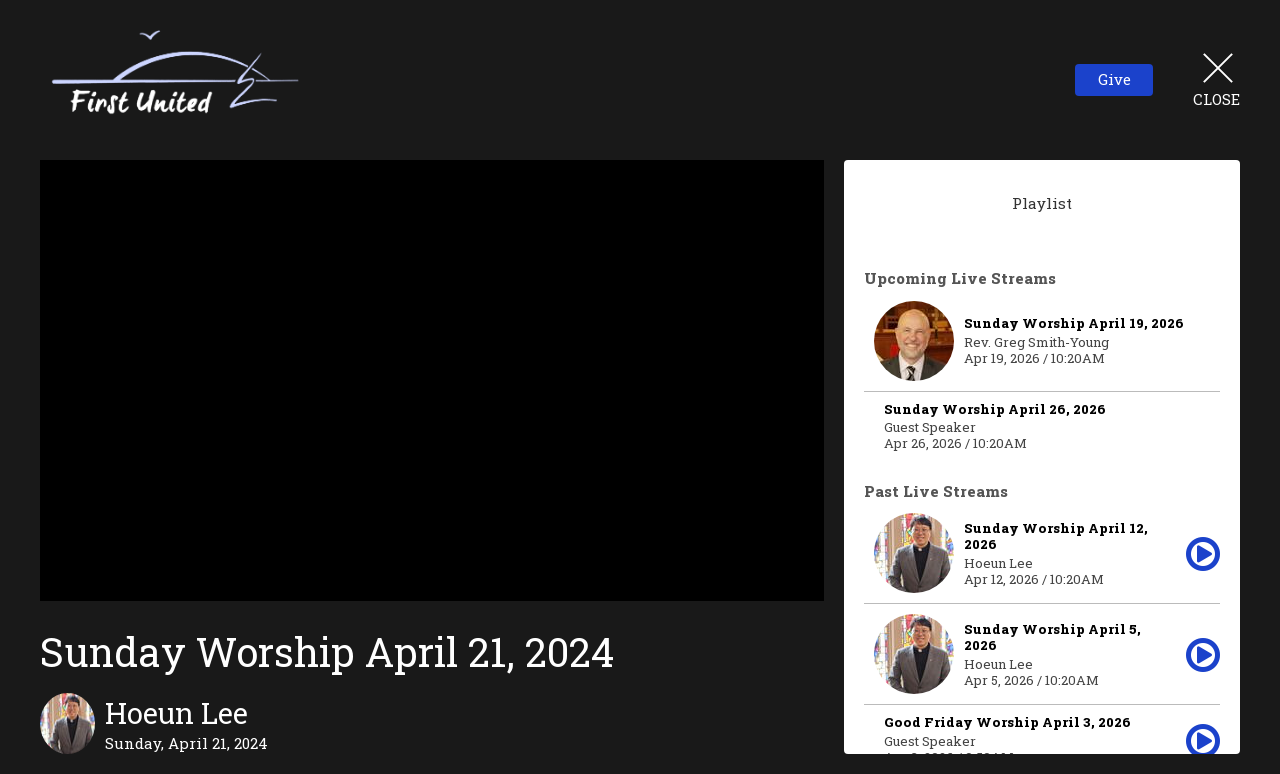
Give (1114, 79)
